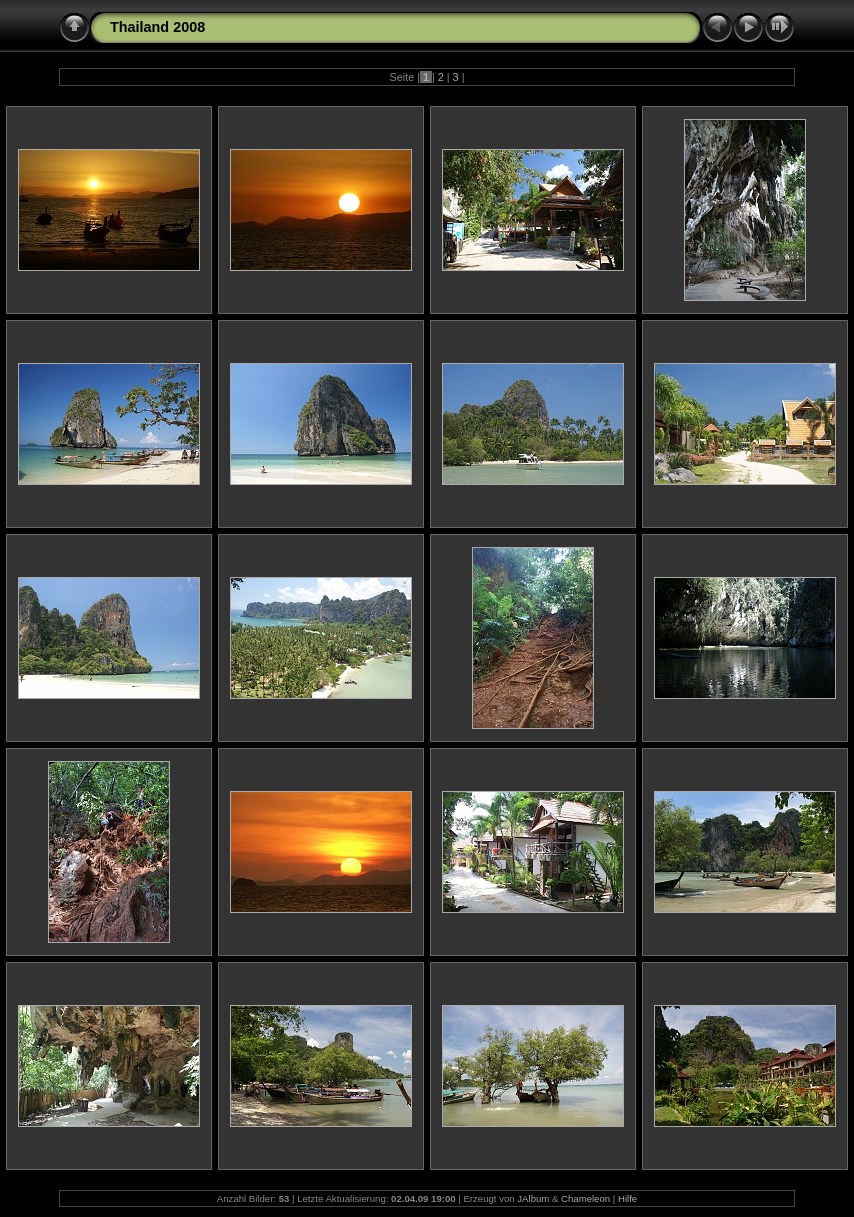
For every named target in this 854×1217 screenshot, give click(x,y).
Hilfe (627, 1198)
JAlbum (533, 1198)
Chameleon (585, 1198)
